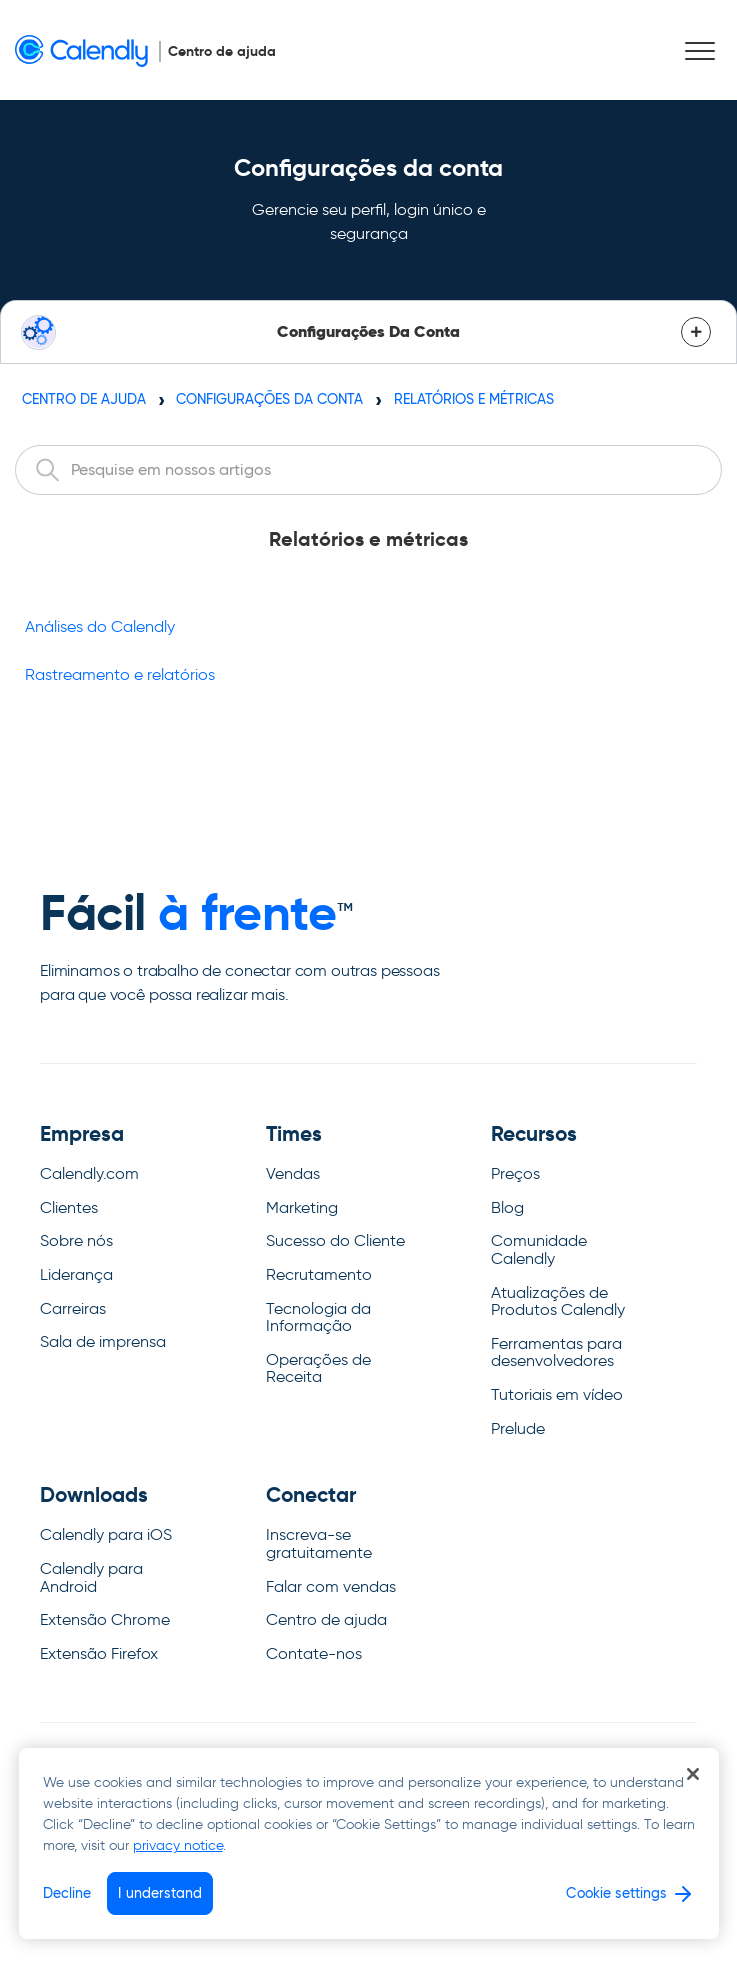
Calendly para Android (91, 1577)
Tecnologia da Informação (318, 1317)
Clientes (69, 1207)
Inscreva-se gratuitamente (319, 1543)
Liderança (76, 1274)
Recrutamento (319, 1274)
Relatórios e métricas (474, 399)
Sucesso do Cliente (335, 1240)
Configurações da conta (269, 399)
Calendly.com (89, 1173)
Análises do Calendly (100, 626)
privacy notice (178, 1845)
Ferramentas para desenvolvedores (556, 1352)
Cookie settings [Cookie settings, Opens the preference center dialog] (616, 1893)
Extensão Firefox (99, 1653)
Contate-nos (314, 1653)
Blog (507, 1207)
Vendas (293, 1173)
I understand (160, 1893)
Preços (515, 1173)
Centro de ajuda (84, 399)
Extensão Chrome (105, 1619)
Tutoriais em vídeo (557, 1394)
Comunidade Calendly (539, 1249)
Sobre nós (76, 1240)
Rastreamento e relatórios (120, 674)
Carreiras (73, 1308)
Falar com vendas (331, 1586)
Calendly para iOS (106, 1534)
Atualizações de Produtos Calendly (558, 1301)
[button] (699, 51)
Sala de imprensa (103, 1341)
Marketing (302, 1207)
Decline (67, 1893)
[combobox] (368, 470)
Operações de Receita (318, 1368)
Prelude (518, 1428)
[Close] (693, 1774)
